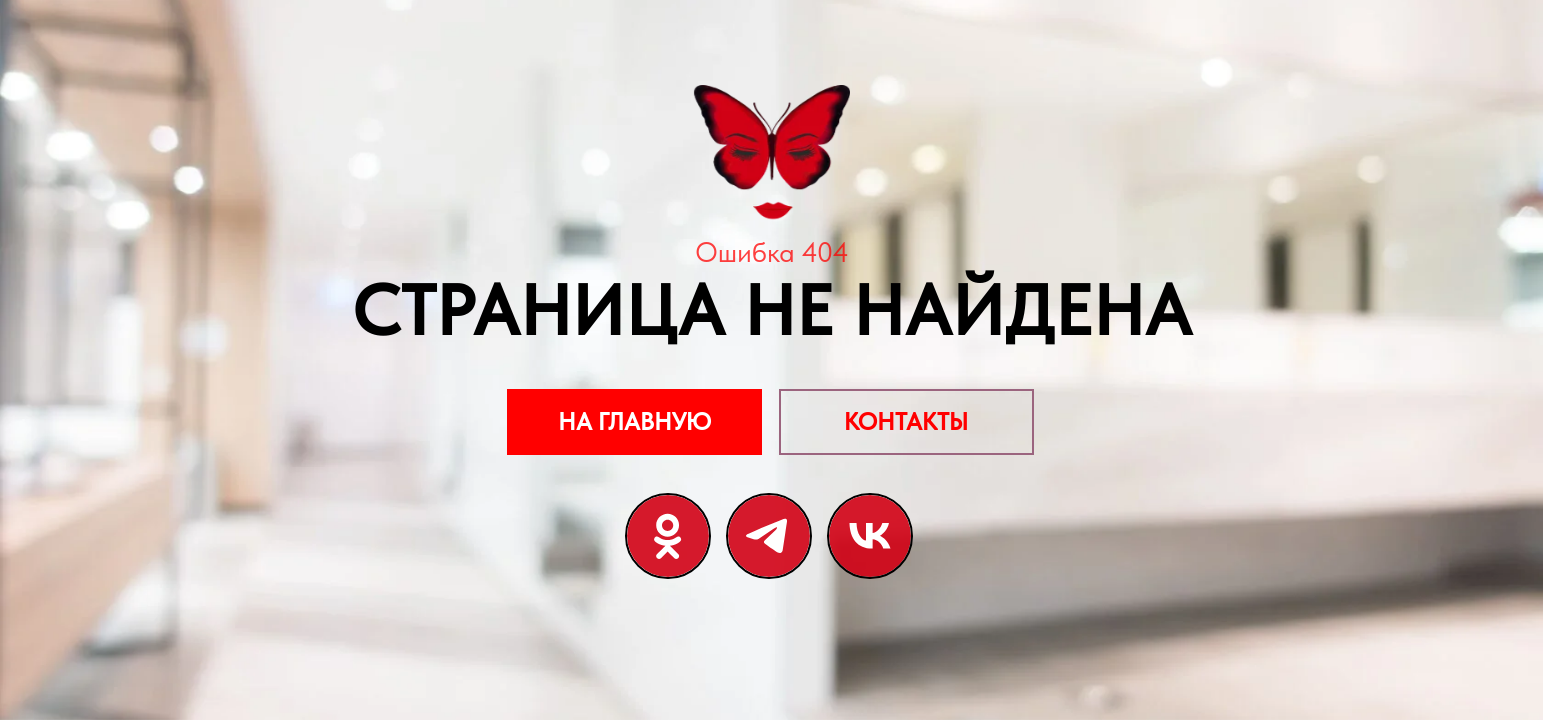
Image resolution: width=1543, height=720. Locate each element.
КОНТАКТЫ (906, 421)
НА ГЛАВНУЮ (634, 421)
